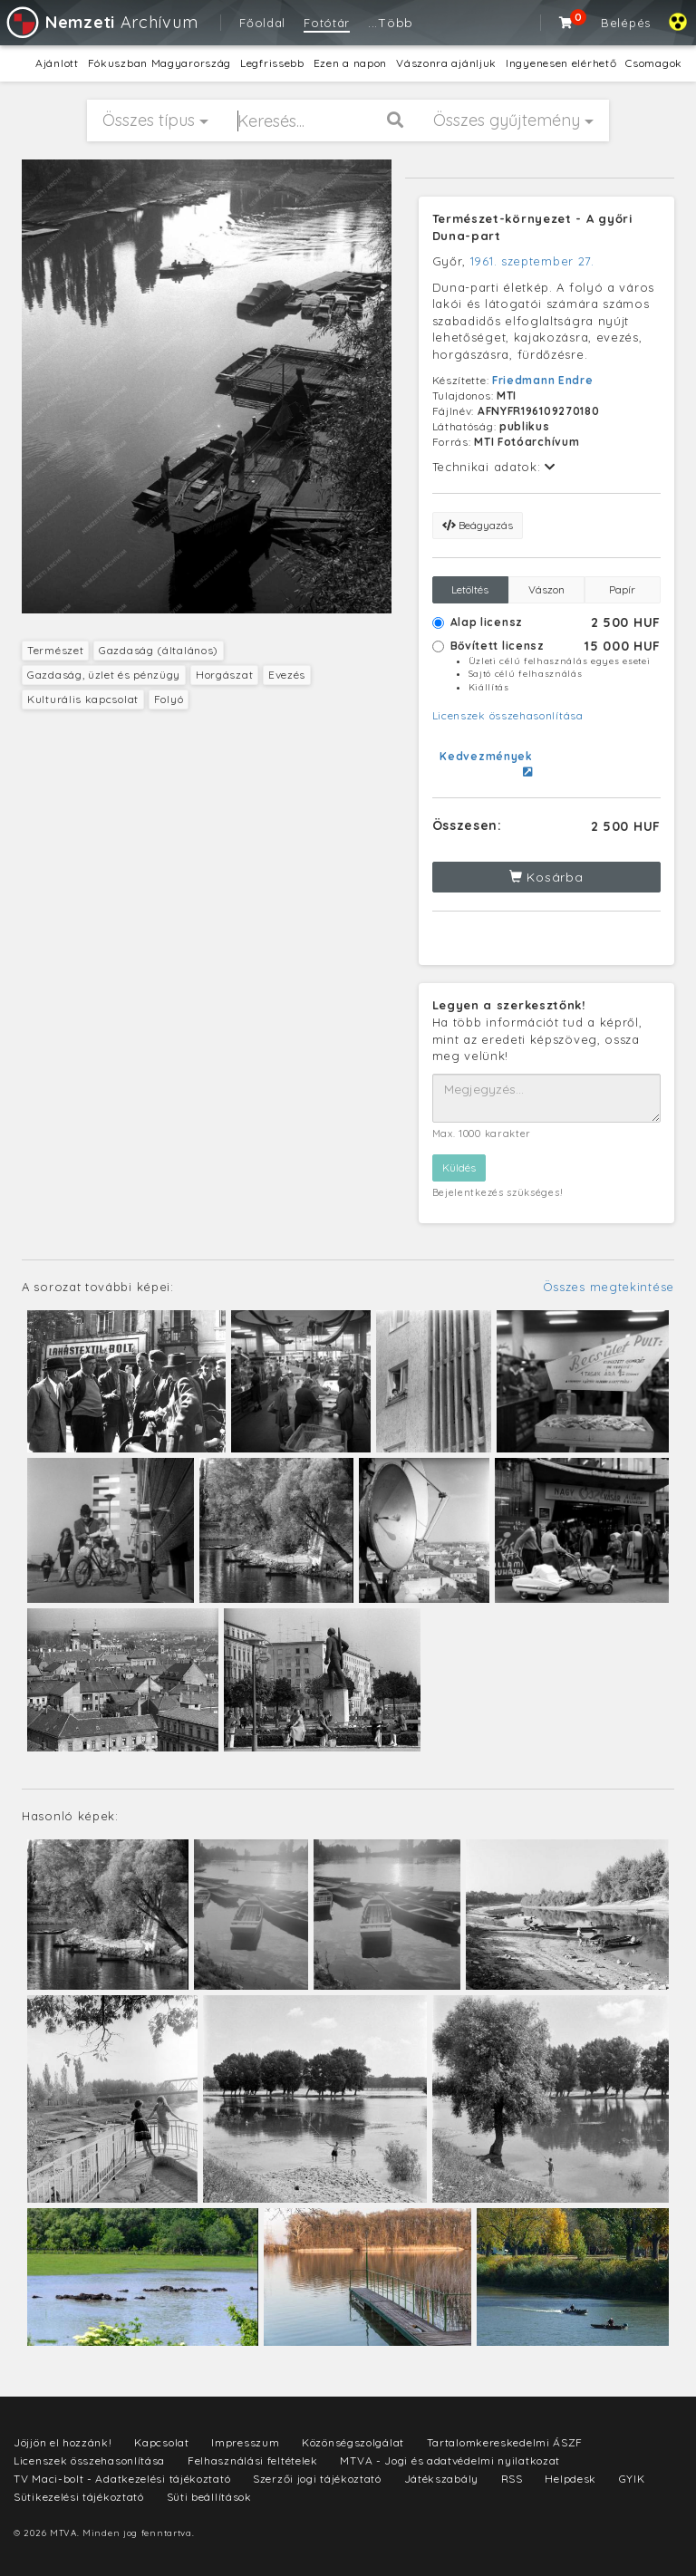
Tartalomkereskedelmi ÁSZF (505, 2442)
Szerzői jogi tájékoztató (317, 2478)
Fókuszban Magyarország (159, 63)
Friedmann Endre (543, 380)
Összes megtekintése (608, 1286)
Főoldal (262, 22)
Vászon (546, 589)
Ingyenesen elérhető (561, 63)
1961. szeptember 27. (532, 261)
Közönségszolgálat (353, 2442)
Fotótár (327, 22)
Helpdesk (570, 2478)
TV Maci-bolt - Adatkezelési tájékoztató (122, 2478)
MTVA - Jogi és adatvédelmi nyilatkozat (450, 2460)
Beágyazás (477, 525)
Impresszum (245, 2442)
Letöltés (469, 589)
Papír (622, 589)
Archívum (101, 22)
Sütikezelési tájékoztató (79, 2497)
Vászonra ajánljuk (446, 63)
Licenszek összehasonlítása (508, 715)
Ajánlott (57, 63)
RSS (512, 2478)
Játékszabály (441, 2478)
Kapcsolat (161, 2442)
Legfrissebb (272, 63)
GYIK (632, 2478)
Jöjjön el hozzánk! (63, 2442)
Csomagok (653, 63)
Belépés (626, 22)
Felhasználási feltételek (253, 2460)
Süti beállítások (209, 2497)
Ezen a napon (350, 63)
